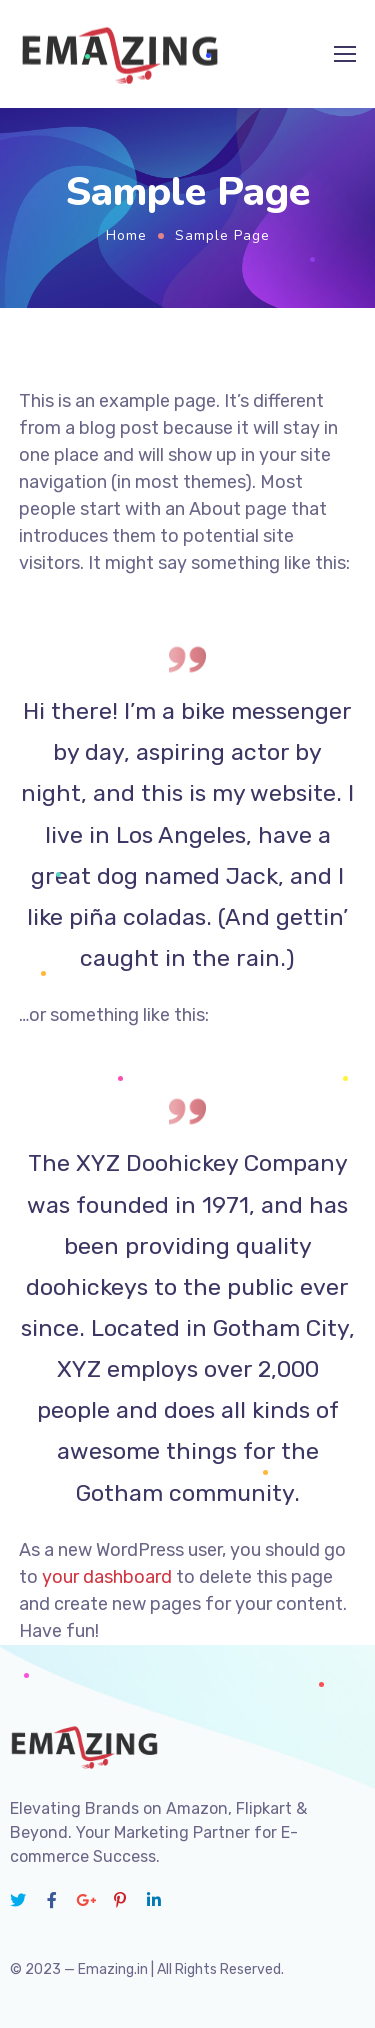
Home (126, 235)
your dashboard (107, 1577)
